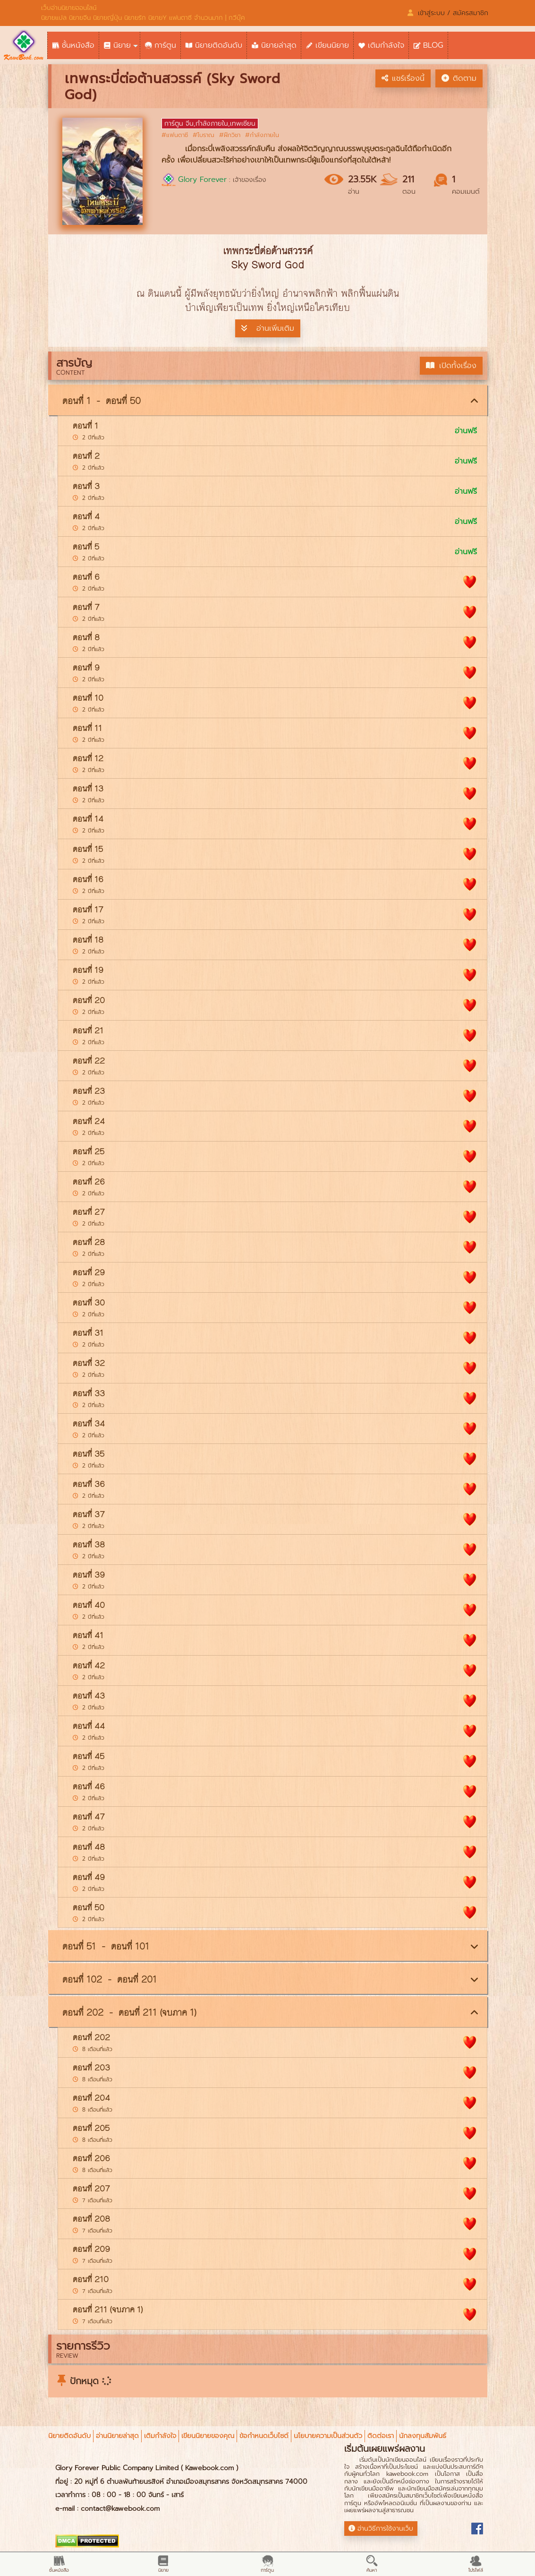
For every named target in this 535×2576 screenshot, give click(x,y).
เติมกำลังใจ (160, 2435)
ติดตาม (459, 78)
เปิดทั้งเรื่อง (451, 365)
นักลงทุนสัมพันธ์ (422, 2435)
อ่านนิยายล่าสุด (117, 2435)
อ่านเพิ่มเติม (267, 328)
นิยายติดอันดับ (69, 2435)
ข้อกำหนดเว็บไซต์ (264, 2435)
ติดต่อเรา (380, 2435)
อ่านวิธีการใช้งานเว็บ (380, 2528)
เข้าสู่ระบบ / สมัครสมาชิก (448, 13)
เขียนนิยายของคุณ (207, 2435)
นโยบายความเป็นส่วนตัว (328, 2435)
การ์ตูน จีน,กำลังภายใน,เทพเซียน (209, 124)
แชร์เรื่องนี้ (403, 78)
